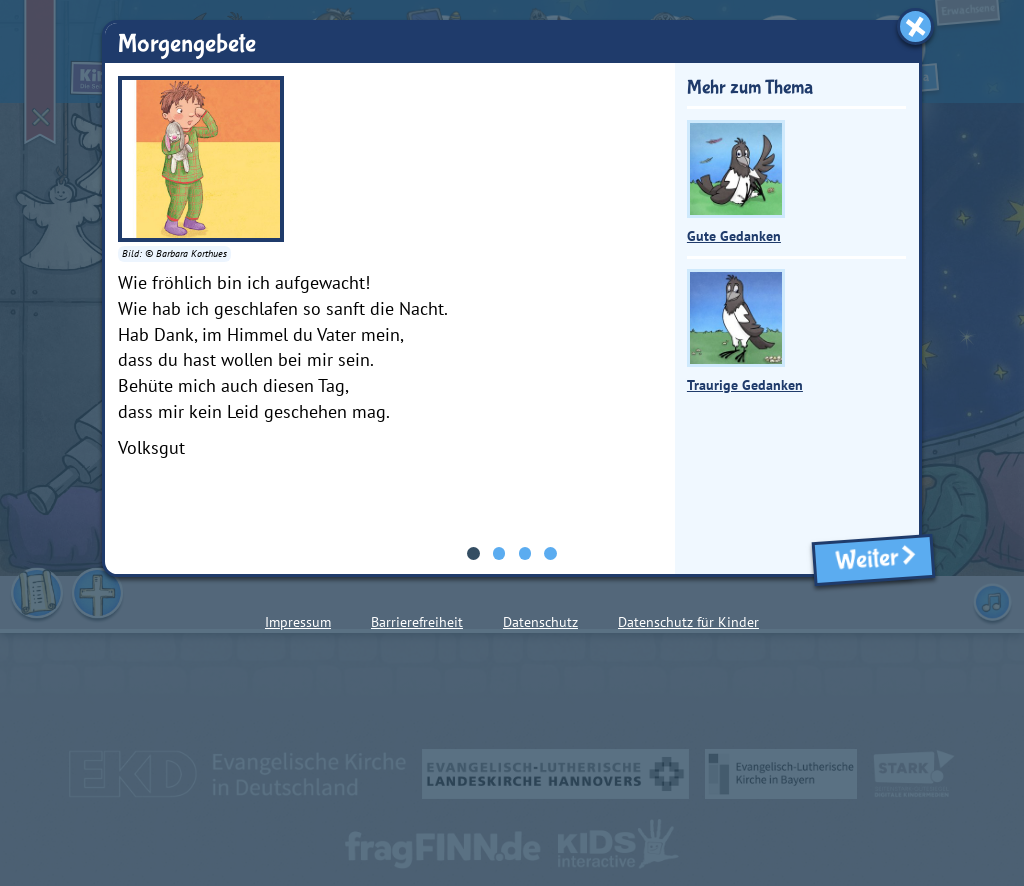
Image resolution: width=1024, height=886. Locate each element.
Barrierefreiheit (417, 622)
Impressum (298, 622)
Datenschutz (540, 622)
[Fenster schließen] (915, 26)
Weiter (873, 559)
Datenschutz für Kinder (688, 622)
